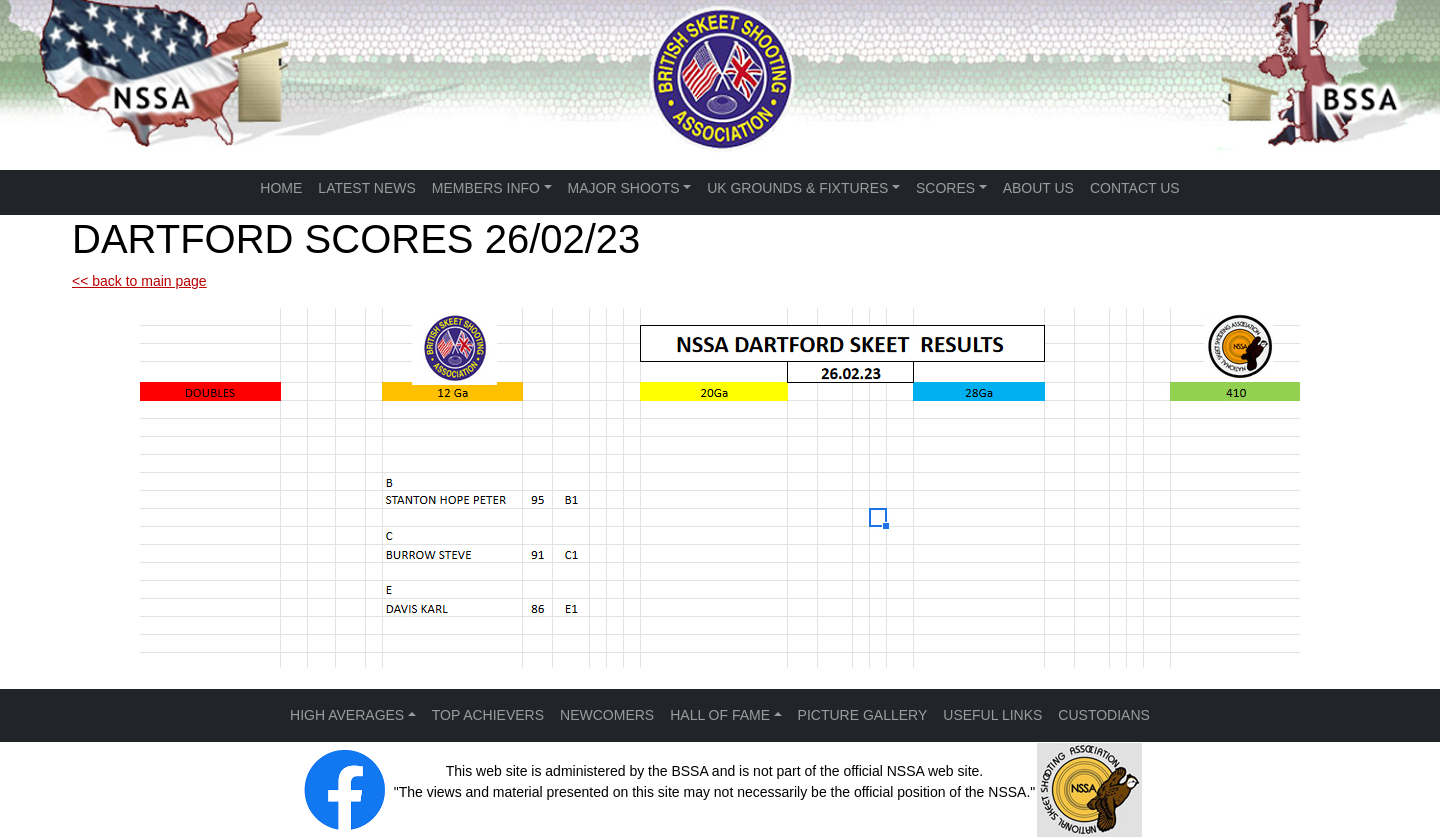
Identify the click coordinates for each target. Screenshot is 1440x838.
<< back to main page (139, 281)
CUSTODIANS (1104, 715)
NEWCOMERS (607, 715)
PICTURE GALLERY (863, 715)
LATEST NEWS (367, 188)
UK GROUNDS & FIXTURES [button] (797, 188)
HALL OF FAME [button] (720, 715)
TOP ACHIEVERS (488, 715)
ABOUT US (1038, 188)
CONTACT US (1135, 188)
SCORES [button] (945, 188)
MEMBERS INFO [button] (486, 188)
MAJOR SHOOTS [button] (624, 188)
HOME (281, 188)
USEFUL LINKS (992, 715)
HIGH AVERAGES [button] (347, 715)
